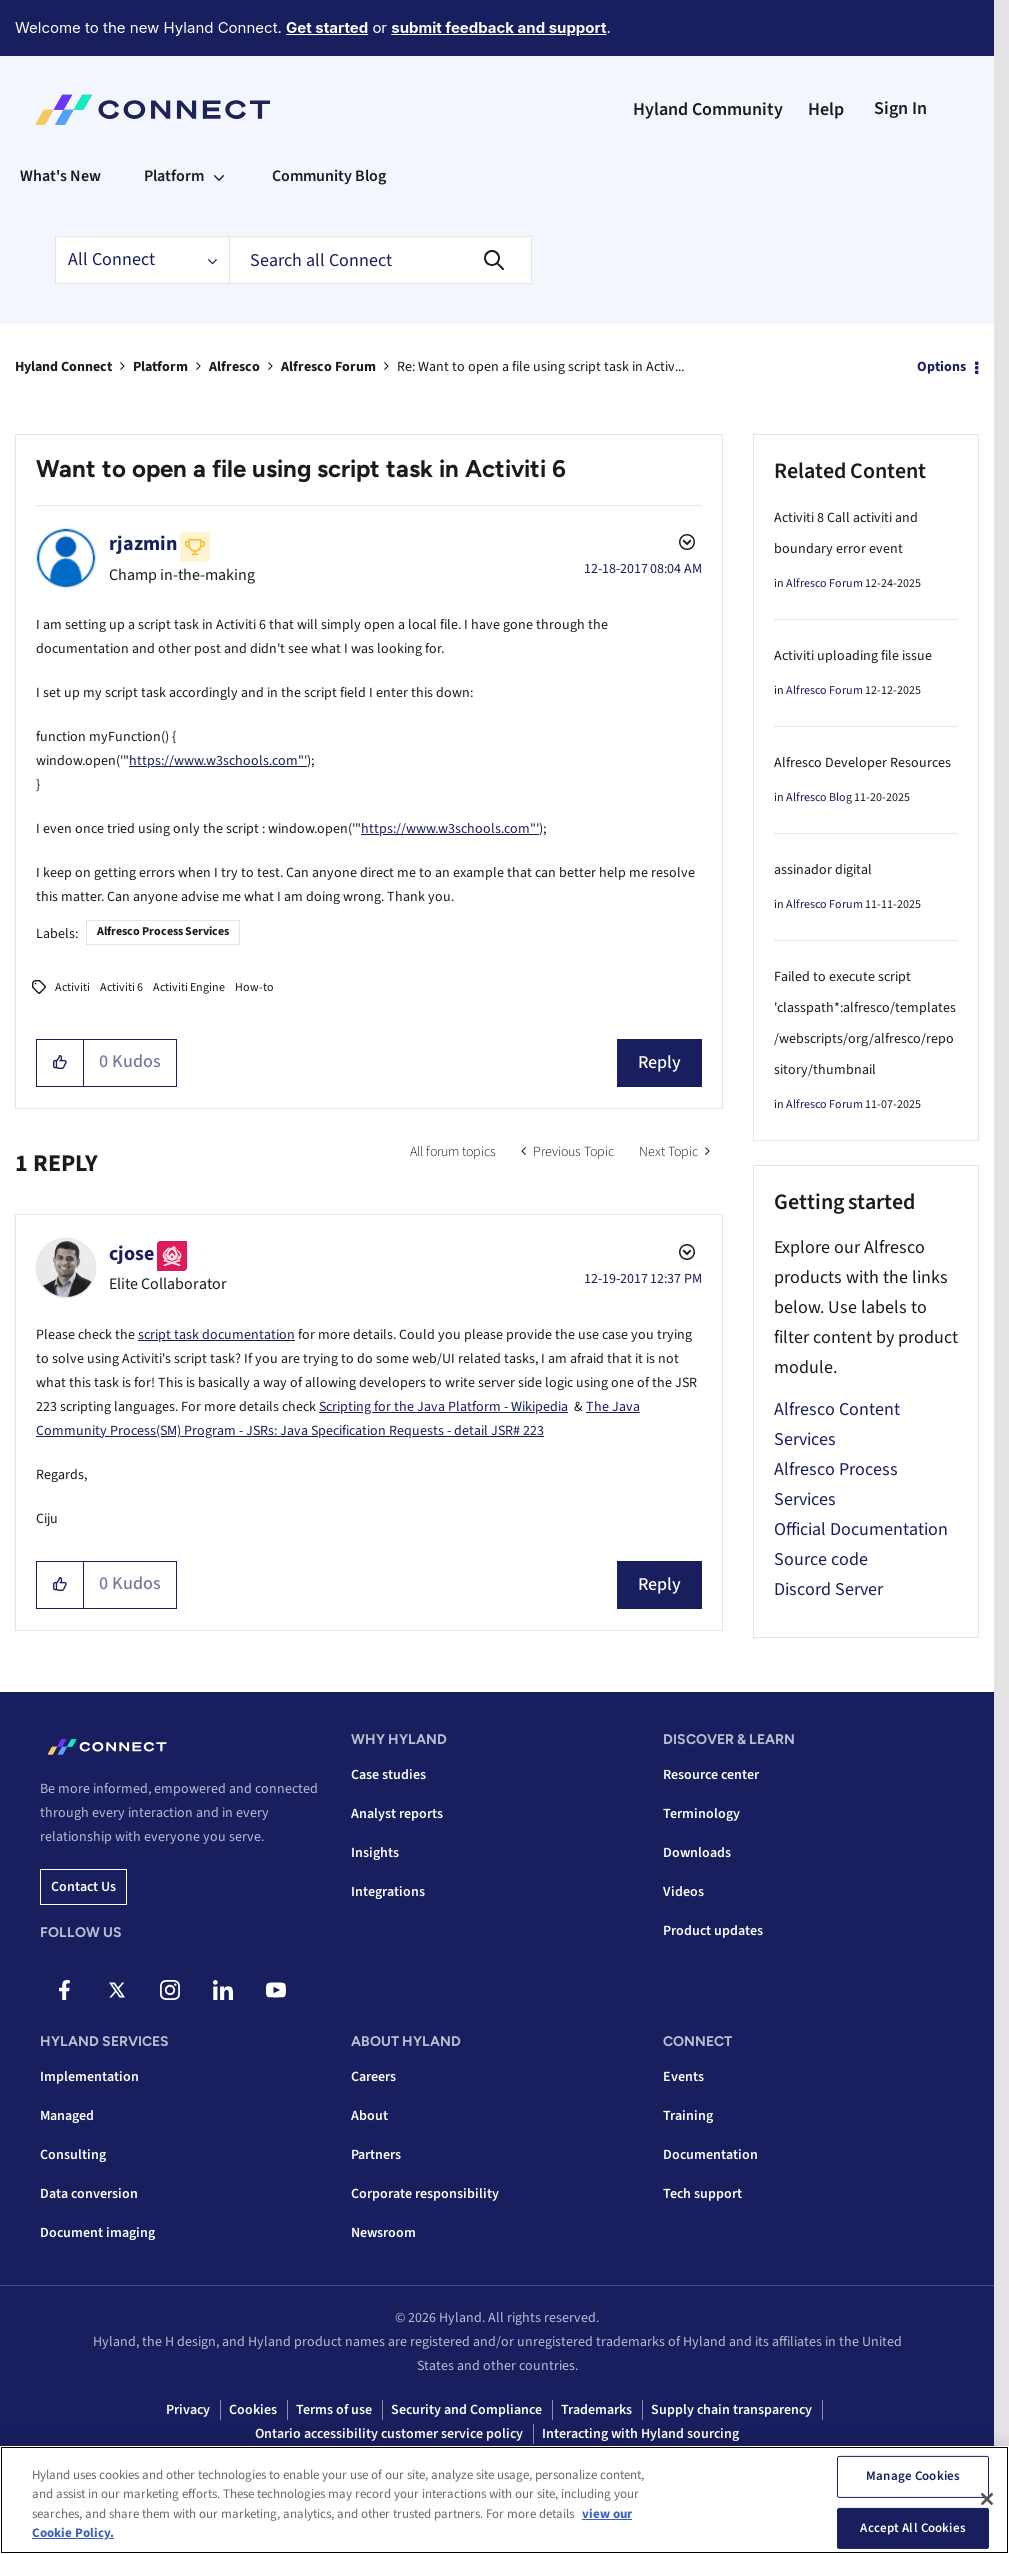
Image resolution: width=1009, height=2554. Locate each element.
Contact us (83, 1887)
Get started (327, 27)
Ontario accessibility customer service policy (389, 2434)
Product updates (713, 1931)
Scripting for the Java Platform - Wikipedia (443, 1407)
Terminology (701, 1814)
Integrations (388, 1892)
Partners (376, 2155)
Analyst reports (397, 1814)
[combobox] (380, 260)
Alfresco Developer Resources (862, 763)
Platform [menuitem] (174, 176)
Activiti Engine (189, 987)
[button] (60, 1063)
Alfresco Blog (819, 797)
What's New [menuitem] (60, 176)
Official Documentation (861, 1529)
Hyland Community (708, 109)
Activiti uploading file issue (853, 656)
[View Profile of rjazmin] (143, 544)
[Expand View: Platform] (219, 176)
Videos (683, 1892)
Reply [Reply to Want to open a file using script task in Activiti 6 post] (659, 1062)
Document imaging (97, 2233)
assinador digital (823, 870)
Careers (373, 2077)
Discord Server (828, 1589)
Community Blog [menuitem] (329, 176)
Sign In (900, 108)
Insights (375, 1853)
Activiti (72, 987)
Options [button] (941, 367)
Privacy (188, 2410)
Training (688, 2116)
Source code (821, 1559)
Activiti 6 (121, 987)
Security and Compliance (466, 2410)
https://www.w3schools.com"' (218, 761)
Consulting (73, 2155)
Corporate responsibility (425, 2194)
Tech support (702, 2194)
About (369, 2116)
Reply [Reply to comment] (659, 1584)
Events (683, 2077)
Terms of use (334, 2410)
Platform (160, 367)
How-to (254, 987)
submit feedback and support (498, 27)
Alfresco (234, 367)
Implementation (89, 2077)
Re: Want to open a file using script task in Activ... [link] (540, 367)
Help (826, 109)
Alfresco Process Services (163, 931)
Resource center (711, 1775)
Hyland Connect (63, 367)
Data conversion (89, 2194)
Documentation (710, 2155)
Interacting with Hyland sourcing (640, 2434)
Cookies (253, 2410)
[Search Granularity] (142, 260)
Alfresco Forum (328, 367)
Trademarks (596, 2410)
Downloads (697, 1853)
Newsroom (383, 2233)
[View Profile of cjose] (131, 1254)
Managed (67, 2116)
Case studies (388, 1775)
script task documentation (216, 1335)
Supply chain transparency (731, 2410)
